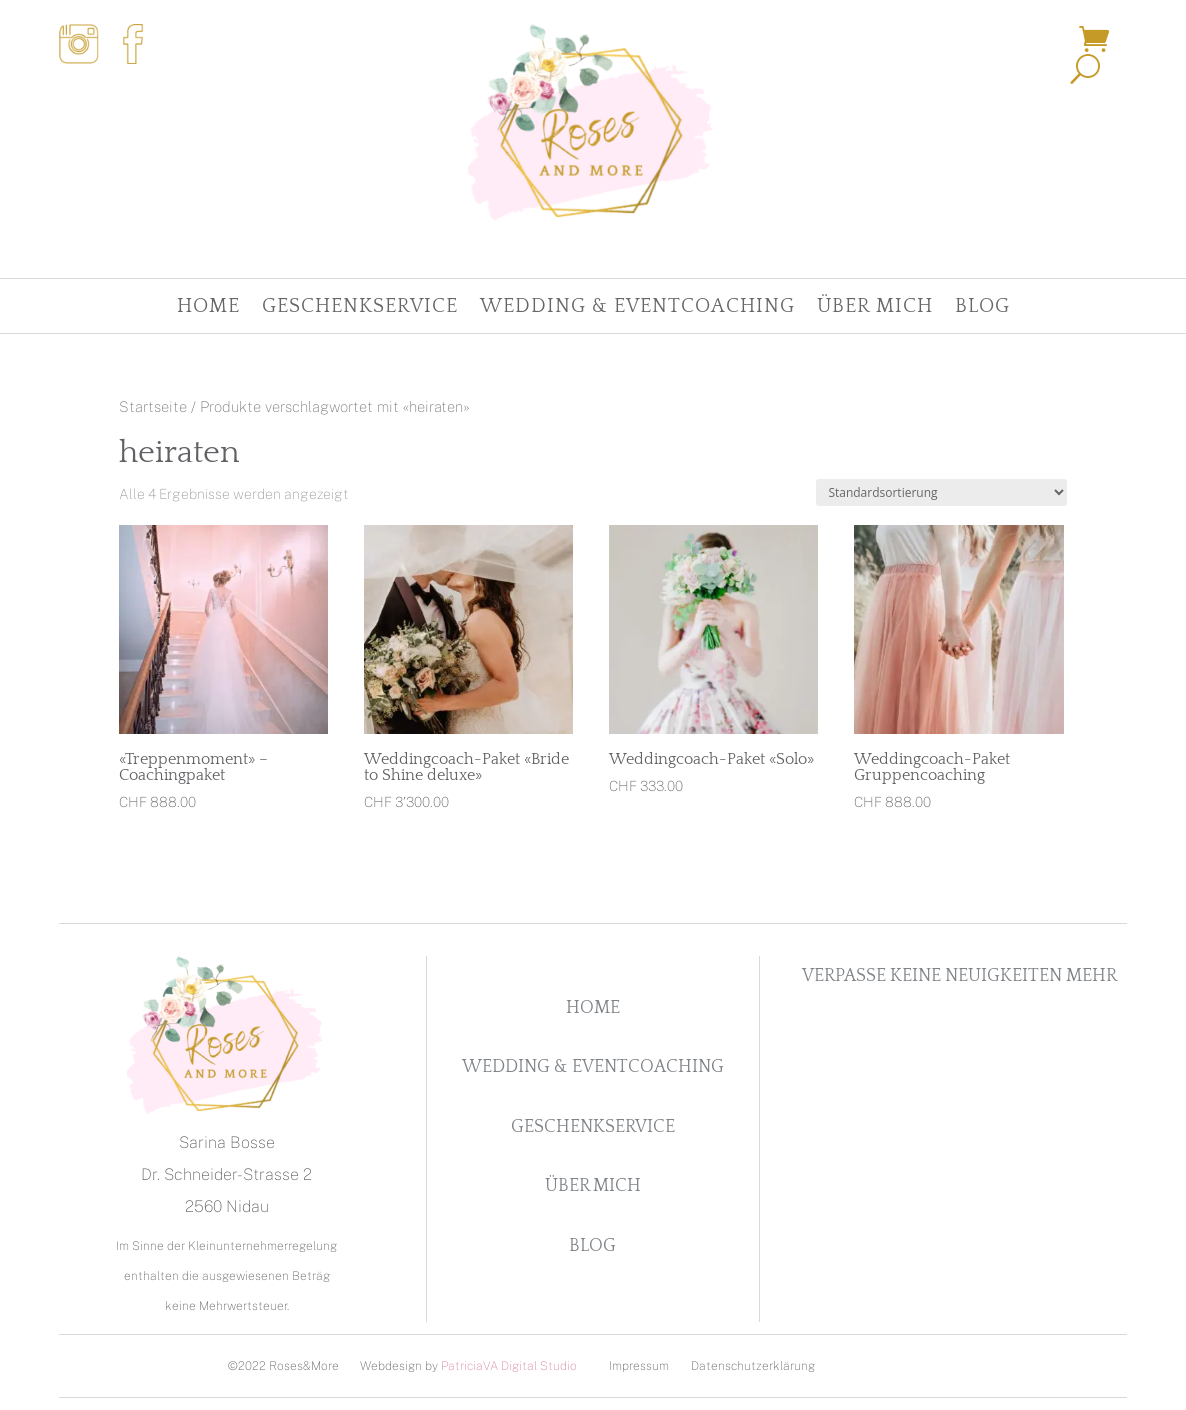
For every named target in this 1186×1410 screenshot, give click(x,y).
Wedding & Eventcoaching (637, 308)
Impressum (639, 1366)
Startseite (153, 406)
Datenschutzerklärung (753, 1366)
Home (208, 308)
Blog (982, 308)
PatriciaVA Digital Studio (509, 1366)
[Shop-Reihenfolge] (941, 492)
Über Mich (875, 308)
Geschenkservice (360, 308)
